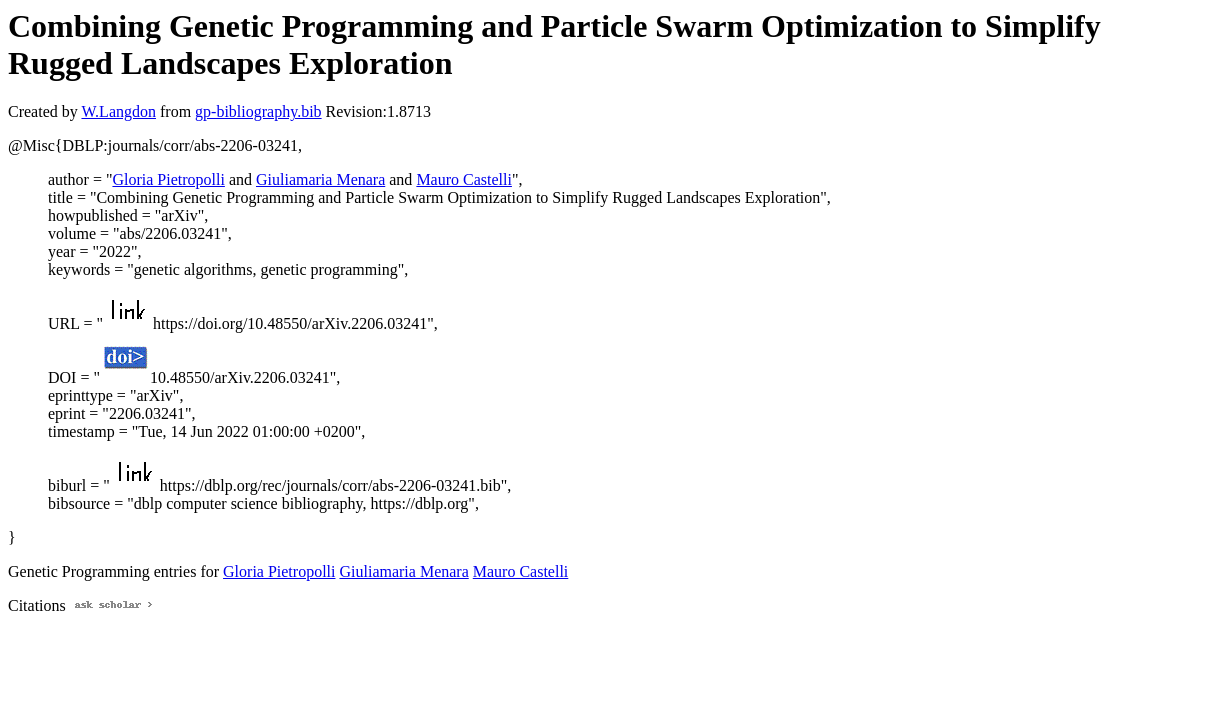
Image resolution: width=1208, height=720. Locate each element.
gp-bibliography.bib (258, 111)
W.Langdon (118, 111)
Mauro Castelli (464, 179)
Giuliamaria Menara (320, 179)
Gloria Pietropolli (168, 179)
